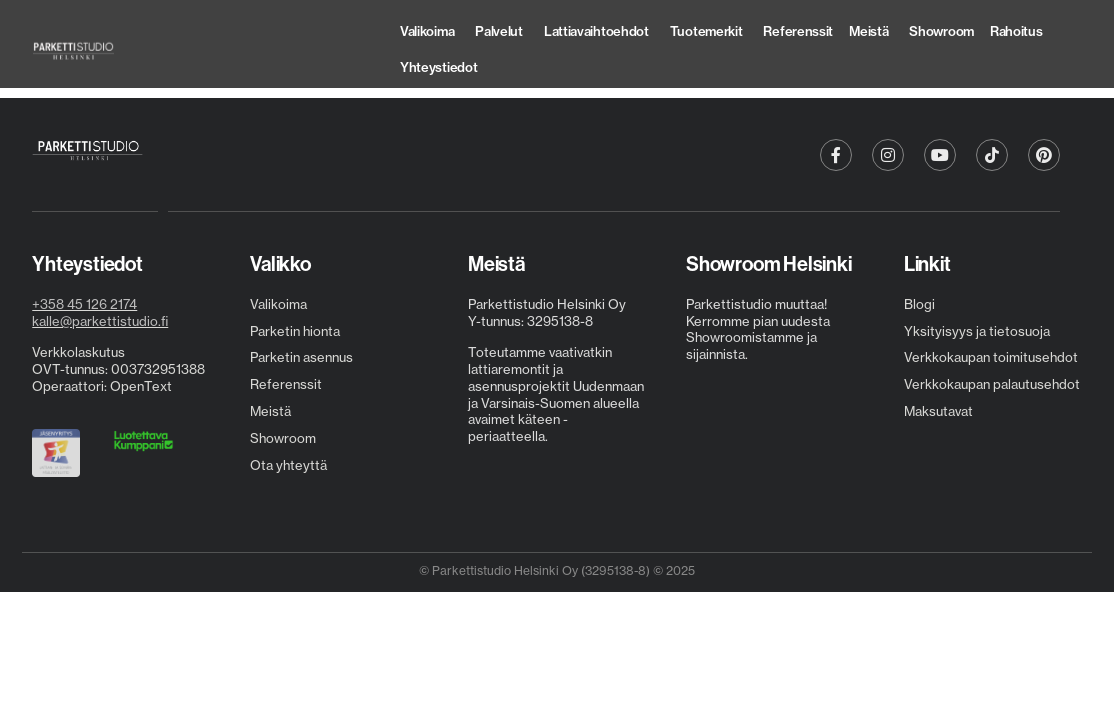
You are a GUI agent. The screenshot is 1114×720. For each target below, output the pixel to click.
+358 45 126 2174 (84, 304)
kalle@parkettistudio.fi (100, 321)
